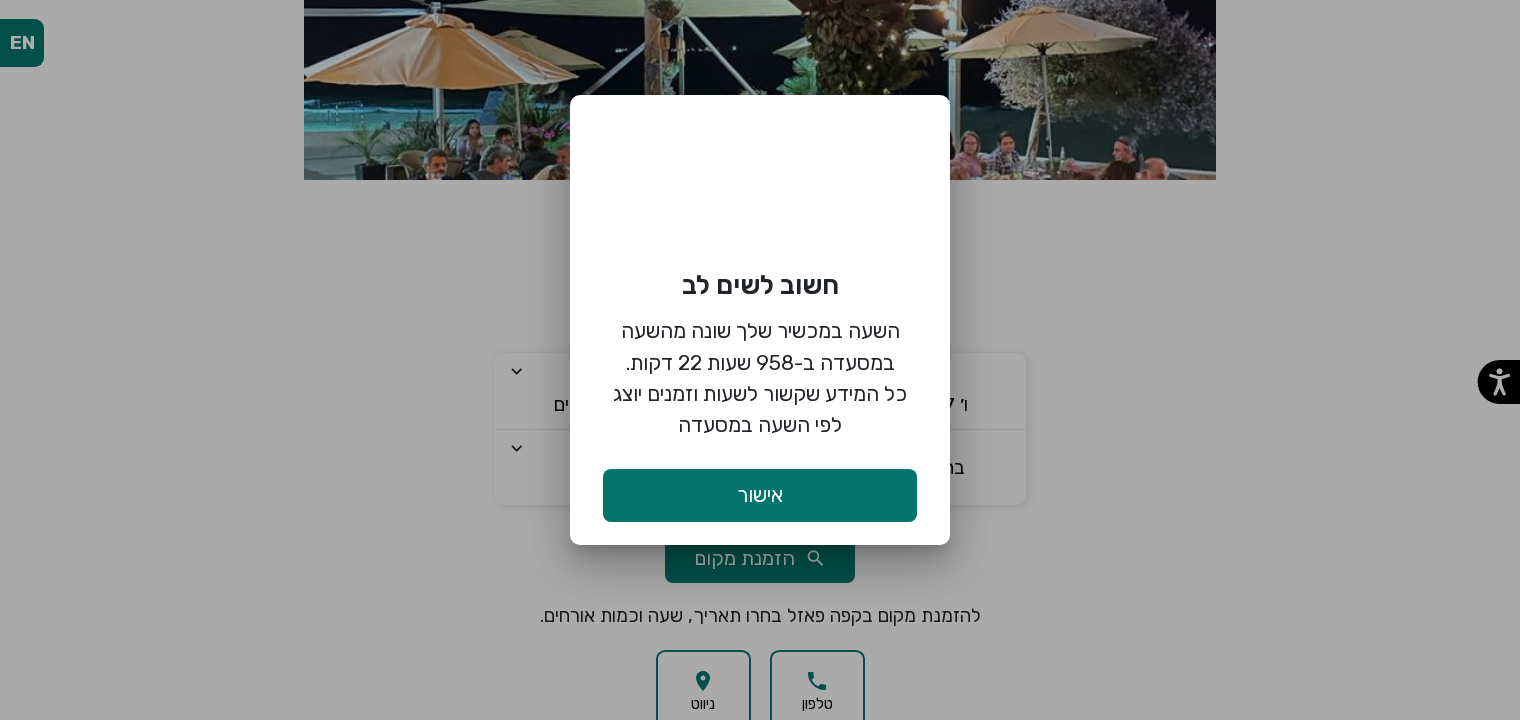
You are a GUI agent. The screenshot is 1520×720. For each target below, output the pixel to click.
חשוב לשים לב (760, 285)
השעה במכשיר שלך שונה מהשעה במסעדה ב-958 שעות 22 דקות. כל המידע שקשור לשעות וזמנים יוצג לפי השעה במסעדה (760, 377)
